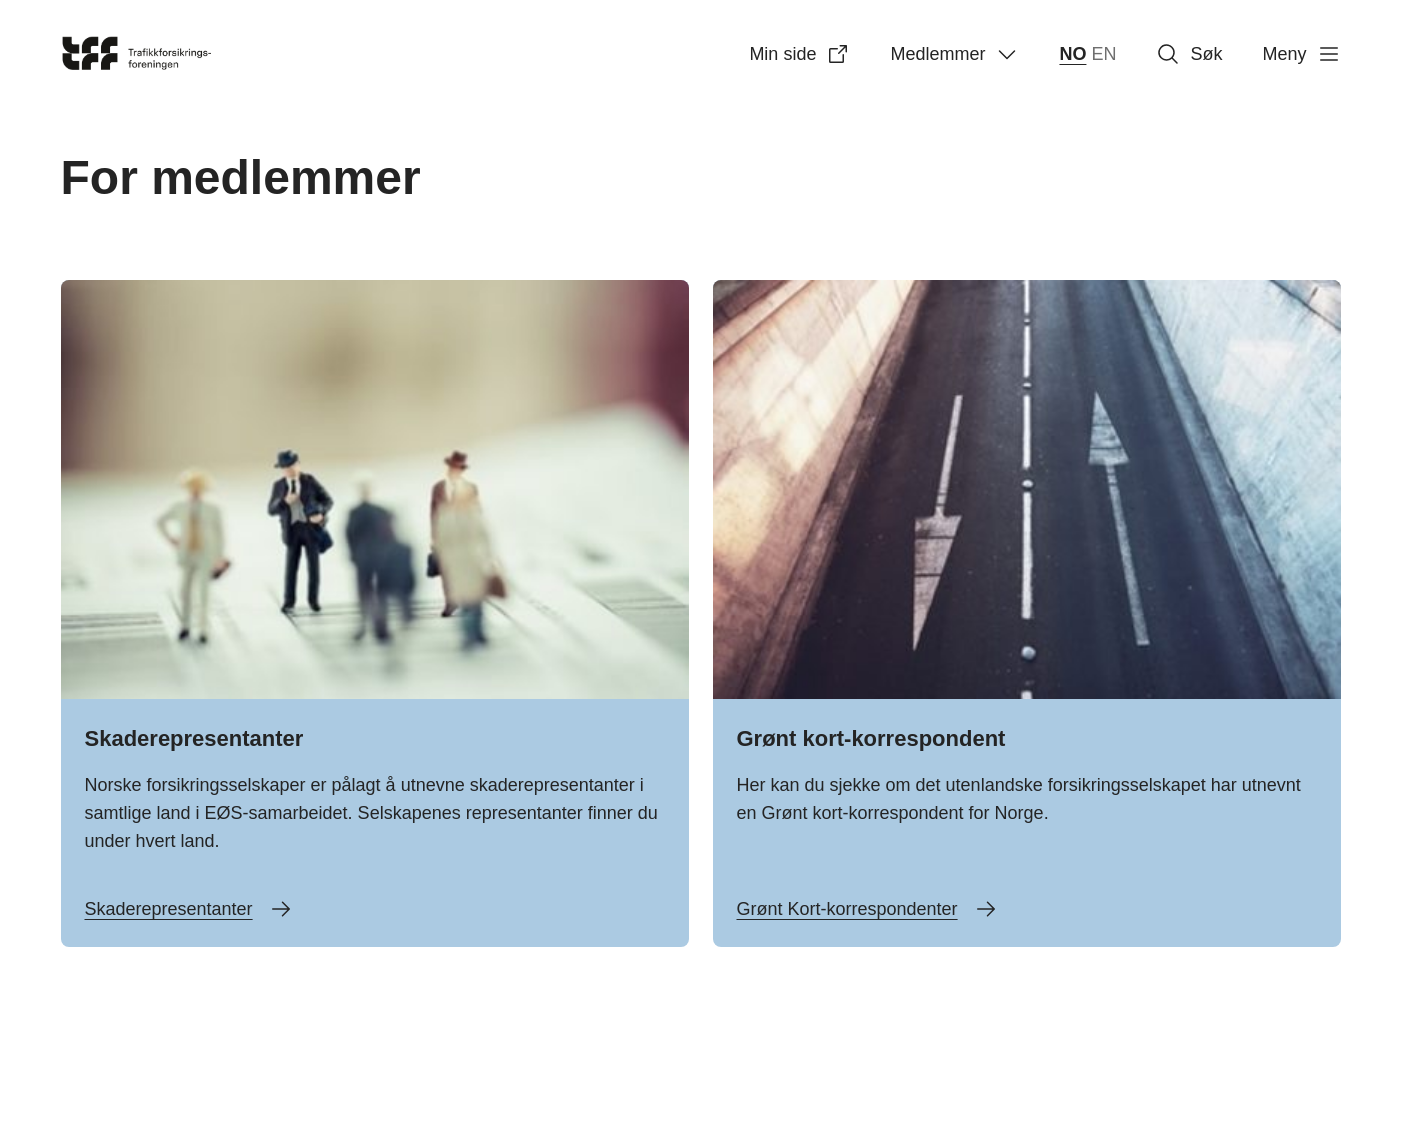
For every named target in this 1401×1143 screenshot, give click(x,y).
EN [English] (1103, 54)
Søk (1189, 54)
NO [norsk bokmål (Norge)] (1072, 54)
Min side (799, 54)
